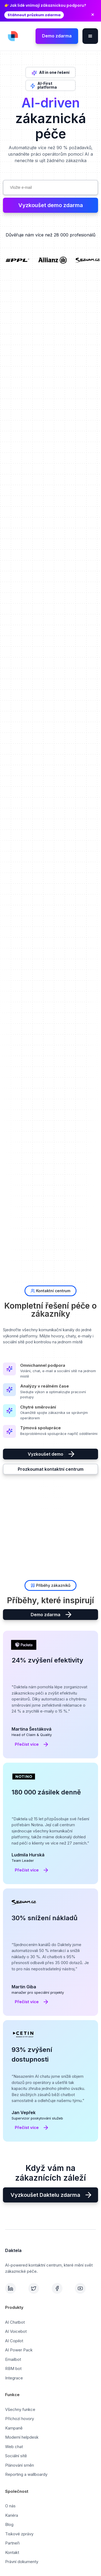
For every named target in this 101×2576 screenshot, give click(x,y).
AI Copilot (14, 2340)
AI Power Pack (19, 2349)
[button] (90, 36)
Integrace (14, 2377)
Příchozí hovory (19, 2418)
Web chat (14, 2446)
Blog (9, 2524)
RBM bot (13, 2368)
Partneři (12, 2543)
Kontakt (12, 2552)
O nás (10, 2505)
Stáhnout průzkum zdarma (34, 15)
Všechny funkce (20, 2409)
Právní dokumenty (21, 2561)
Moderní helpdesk (22, 2437)
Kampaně (14, 2428)
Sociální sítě (16, 2455)
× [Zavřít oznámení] (93, 15)
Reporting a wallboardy (26, 2474)
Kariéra (11, 2515)
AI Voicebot (16, 2331)
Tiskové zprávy (19, 2533)
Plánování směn (19, 2465)
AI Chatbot (15, 2322)
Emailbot (13, 2359)
